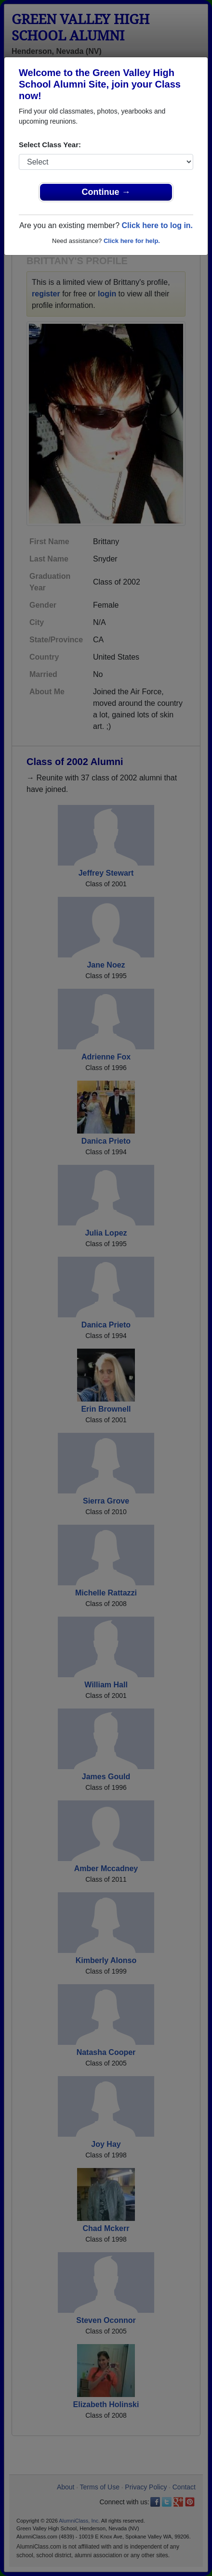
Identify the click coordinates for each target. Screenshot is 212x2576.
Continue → (106, 192)
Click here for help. (132, 240)
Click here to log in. (157, 225)
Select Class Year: (50, 144)
